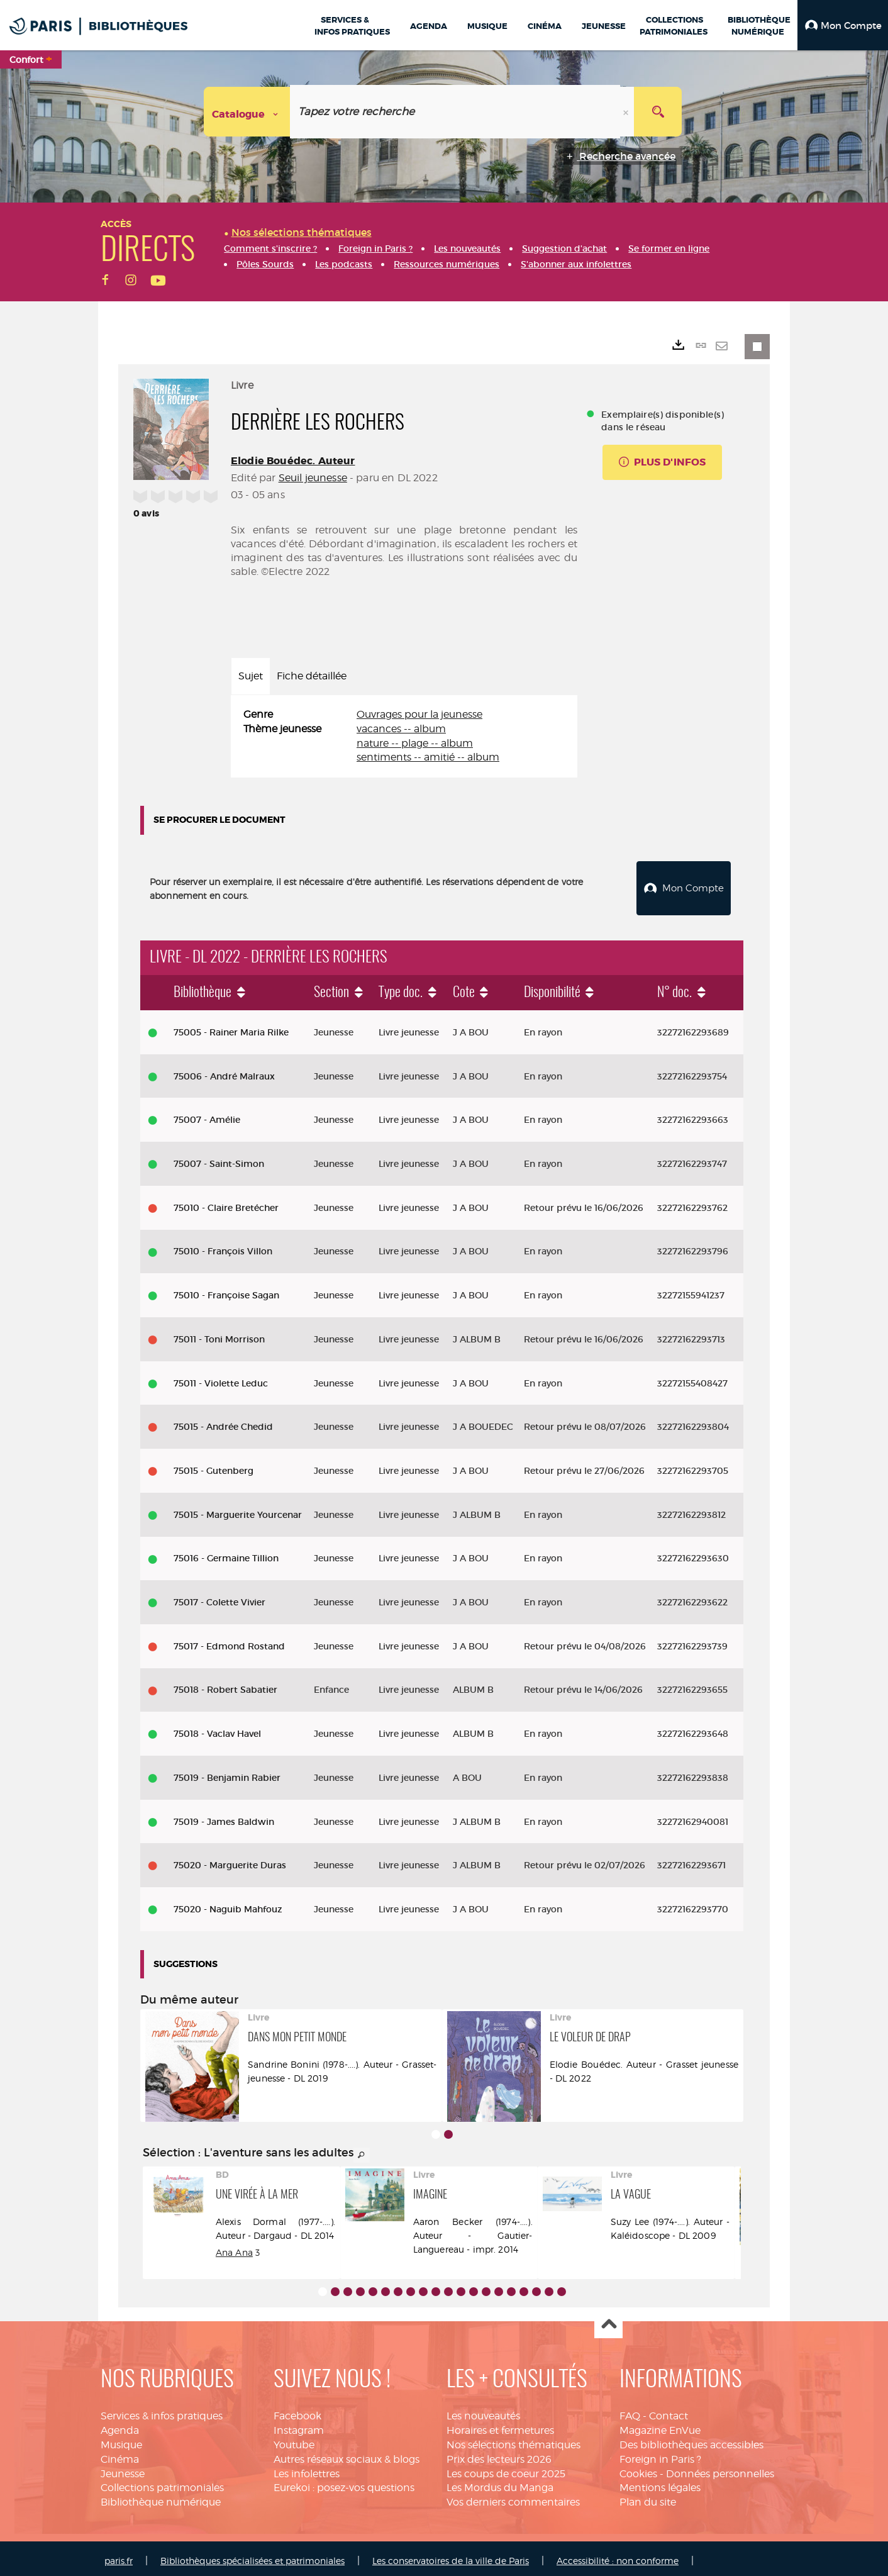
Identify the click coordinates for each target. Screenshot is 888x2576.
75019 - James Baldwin (224, 1816)
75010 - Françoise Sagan (226, 1290)
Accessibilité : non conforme (618, 2555)
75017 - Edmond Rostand (229, 1641)
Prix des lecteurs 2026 (499, 2454)
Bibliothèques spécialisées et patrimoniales (252, 2555)
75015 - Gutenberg (213, 1465)
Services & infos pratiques (162, 2411)
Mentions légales (660, 2483)
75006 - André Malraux (224, 1071)
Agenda (120, 2425)
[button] (842, 25)
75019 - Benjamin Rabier (227, 1772)
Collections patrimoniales (162, 2483)
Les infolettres (307, 2469)
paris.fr (118, 2555)
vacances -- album (401, 729)
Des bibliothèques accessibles (691, 2440)
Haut (608, 2319)
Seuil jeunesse (313, 478)
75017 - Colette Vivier (219, 1597)
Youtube (294, 2440)
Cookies (638, 2469)
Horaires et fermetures (500, 2425)
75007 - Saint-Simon (219, 1158)
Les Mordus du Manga (500, 2483)
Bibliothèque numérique (161, 2497)
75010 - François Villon (223, 1246)
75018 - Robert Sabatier (225, 1685)
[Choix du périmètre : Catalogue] (247, 111)
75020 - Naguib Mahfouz (228, 1904)
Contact (668, 2411)
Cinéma (120, 2454)
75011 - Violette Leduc (221, 1378)
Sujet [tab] (250, 676)
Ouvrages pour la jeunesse (419, 714)
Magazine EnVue (660, 2425)
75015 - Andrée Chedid (223, 1421)
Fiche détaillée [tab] (312, 676)
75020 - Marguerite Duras (230, 1860)
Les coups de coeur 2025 (506, 2469)
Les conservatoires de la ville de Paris (450, 2555)
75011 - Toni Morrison (219, 1334)
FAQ (629, 2411)
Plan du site (647, 2497)
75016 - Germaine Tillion (226, 1553)
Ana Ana (234, 2247)
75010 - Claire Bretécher (226, 1202)
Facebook (297, 2411)
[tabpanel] (404, 736)
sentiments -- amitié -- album (428, 757)
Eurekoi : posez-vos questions (344, 2483)
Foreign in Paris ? (660, 2454)
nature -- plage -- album (415, 743)
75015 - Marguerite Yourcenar (238, 1509)
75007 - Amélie (207, 1114)
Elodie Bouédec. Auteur (293, 460)
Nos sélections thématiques (513, 2440)
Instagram (299, 2425)
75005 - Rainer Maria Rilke (231, 1027)
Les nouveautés (483, 2411)
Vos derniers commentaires (513, 2497)
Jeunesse (123, 2469)
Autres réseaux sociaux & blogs (346, 2454)
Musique (121, 2440)
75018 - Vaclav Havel (217, 1728)
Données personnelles (720, 2469)
